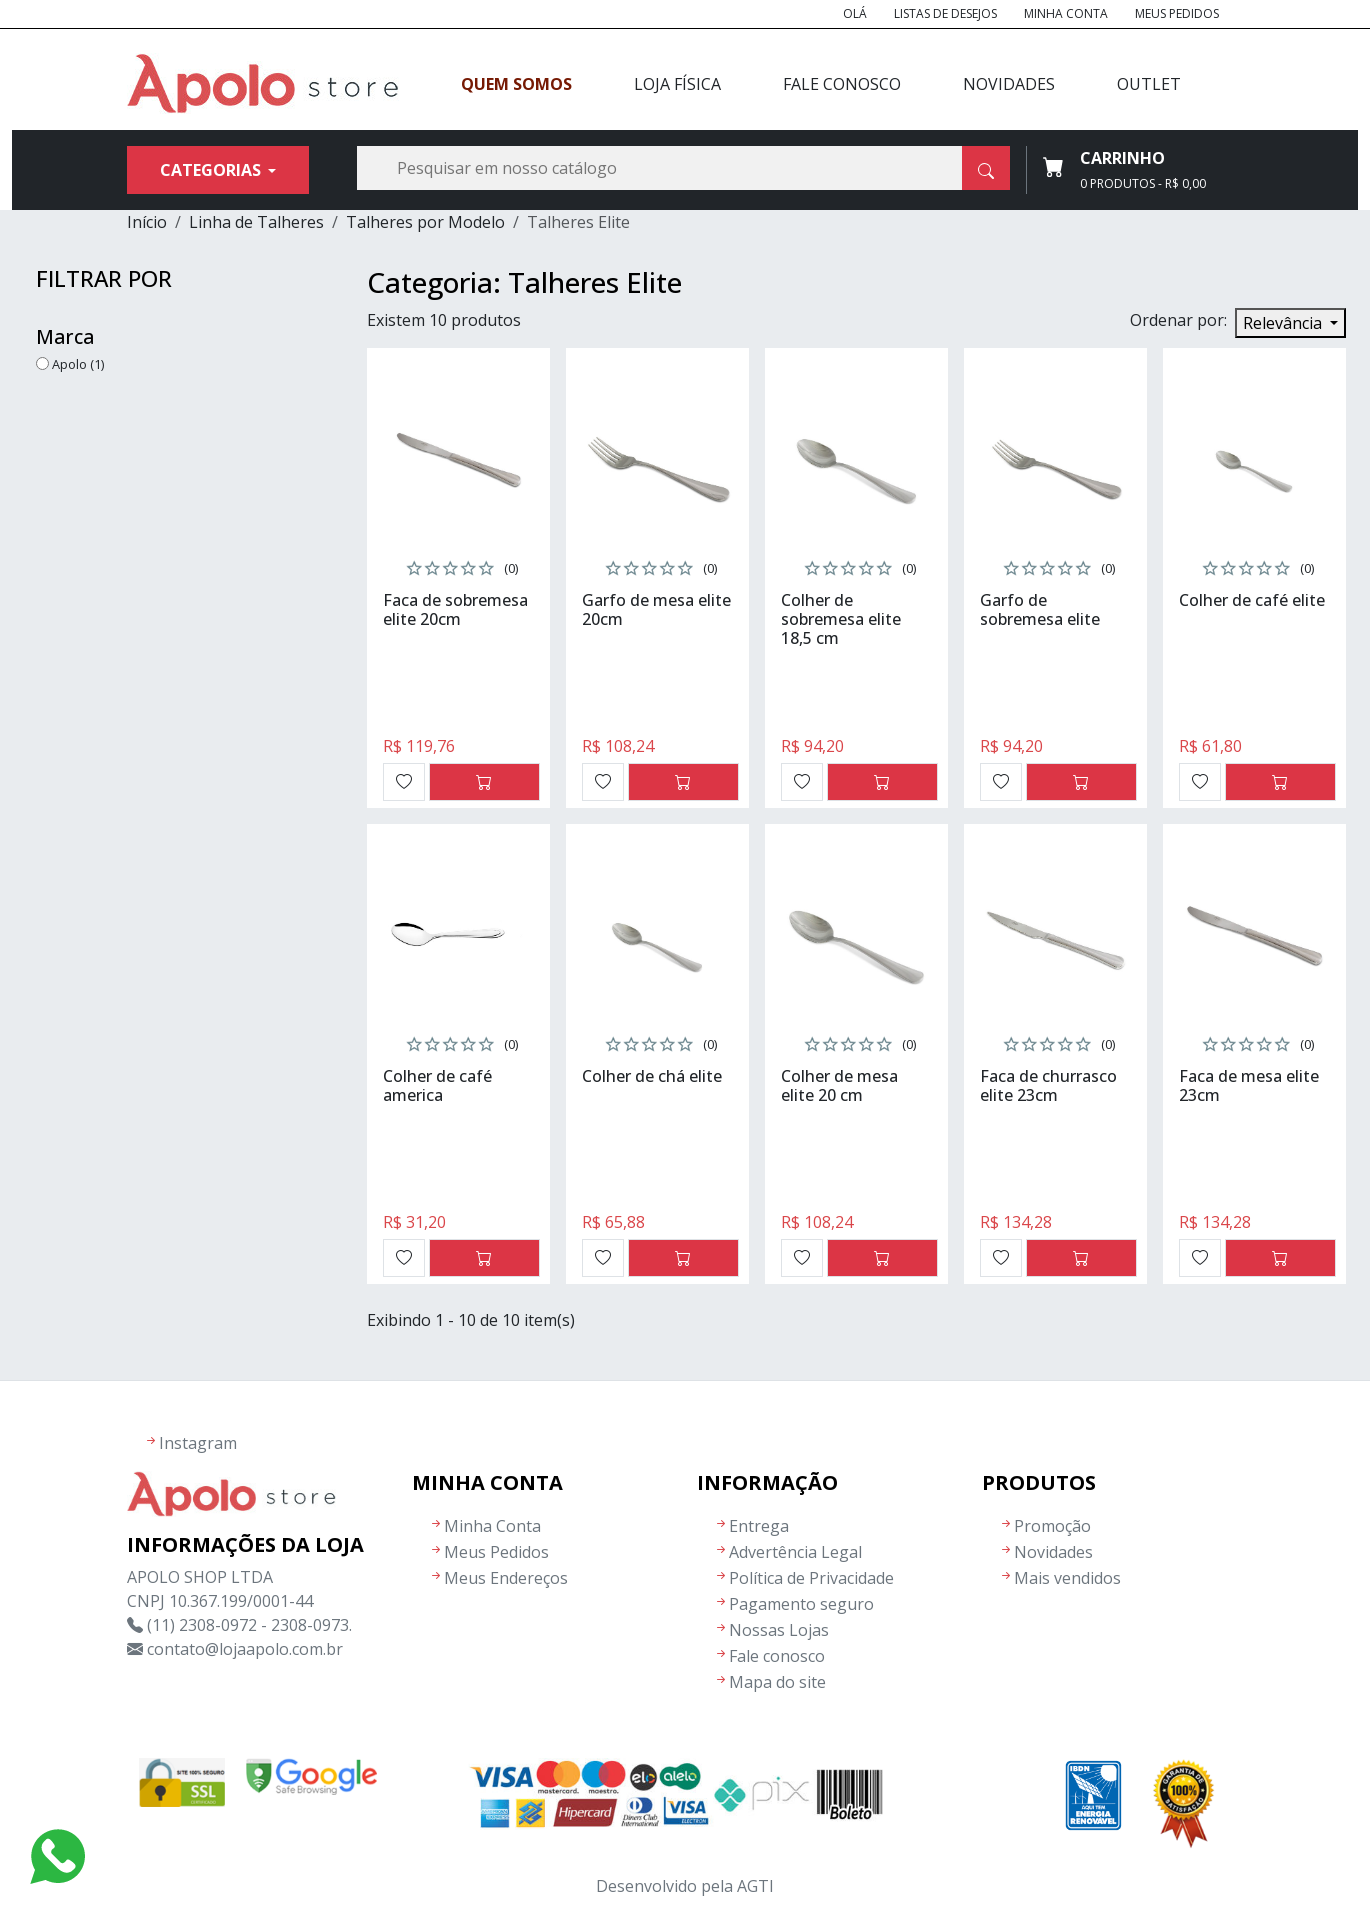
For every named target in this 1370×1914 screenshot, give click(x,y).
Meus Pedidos (1177, 13)
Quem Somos (516, 84)
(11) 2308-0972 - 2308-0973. (249, 1625)
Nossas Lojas (779, 1630)
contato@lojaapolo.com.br (245, 1649)
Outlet (1149, 84)
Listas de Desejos (945, 13)
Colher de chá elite (652, 1076)
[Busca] (683, 168)
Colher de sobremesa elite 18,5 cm (841, 619)
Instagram (198, 1443)
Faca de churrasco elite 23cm (1048, 1085)
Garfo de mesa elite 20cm (656, 609)
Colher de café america (437, 1085)
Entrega (759, 1526)
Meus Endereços (506, 1578)
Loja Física (677, 84)
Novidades (1009, 84)
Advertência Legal (795, 1552)
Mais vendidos (1067, 1578)
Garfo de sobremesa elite (1040, 609)
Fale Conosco (842, 84)
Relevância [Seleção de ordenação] (1284, 323)
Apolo (78, 364)
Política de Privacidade (811, 1578)
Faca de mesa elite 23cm (1249, 1085)
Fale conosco (777, 1656)
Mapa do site (777, 1682)
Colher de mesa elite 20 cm (839, 1085)
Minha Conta (1066, 13)
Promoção (1052, 1526)
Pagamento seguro (801, 1604)
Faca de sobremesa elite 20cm (455, 609)
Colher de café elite (1252, 600)
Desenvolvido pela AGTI (685, 1886)
